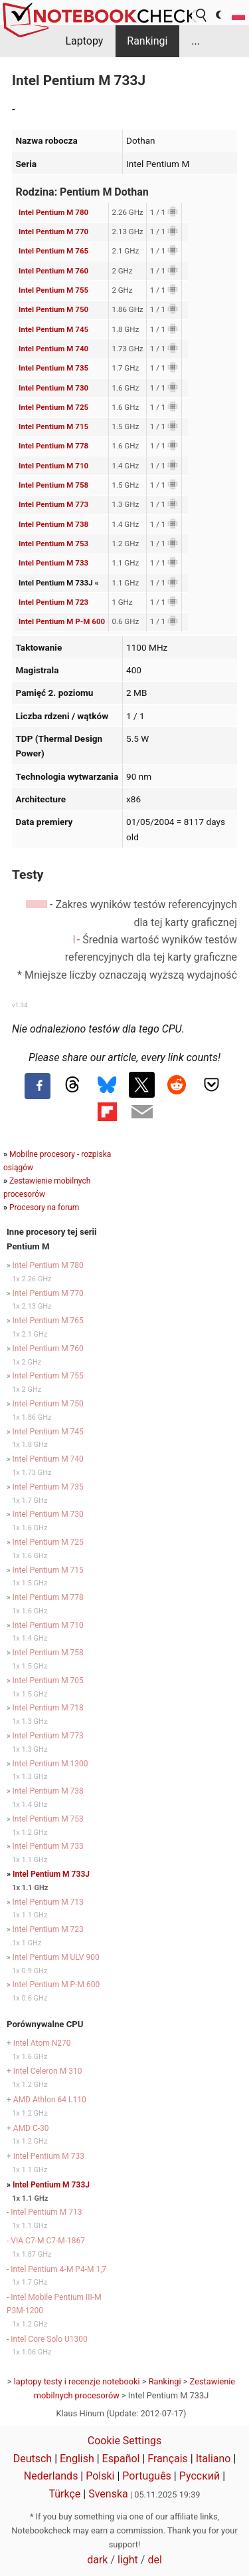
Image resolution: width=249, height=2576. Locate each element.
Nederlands (51, 2476)
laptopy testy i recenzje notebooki (77, 2381)
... (195, 41)
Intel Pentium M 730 (53, 388)
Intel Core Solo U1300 (49, 2339)
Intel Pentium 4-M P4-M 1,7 (58, 2269)
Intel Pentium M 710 (53, 465)
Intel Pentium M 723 (53, 602)
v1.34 (19, 1005)
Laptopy (84, 41)
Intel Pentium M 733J (51, 1874)
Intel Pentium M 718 (48, 1707)
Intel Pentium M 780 (53, 212)
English (77, 2458)
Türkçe (64, 2494)
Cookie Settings (125, 2440)
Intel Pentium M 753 (53, 543)
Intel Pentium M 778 (53, 445)
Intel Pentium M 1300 (50, 1763)
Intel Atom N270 (42, 2043)
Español (121, 2458)
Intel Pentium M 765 (53, 250)
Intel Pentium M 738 (53, 524)
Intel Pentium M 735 (53, 368)
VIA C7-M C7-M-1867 (48, 2240)
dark (97, 2559)
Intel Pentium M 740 (53, 348)
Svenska (108, 2494)
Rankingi (147, 41)
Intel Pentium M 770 (53, 231)
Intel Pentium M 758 (53, 485)
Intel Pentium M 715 (53, 426)
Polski (100, 2476)
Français (167, 2458)
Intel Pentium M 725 (53, 407)
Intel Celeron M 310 (47, 2071)
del (154, 2559)
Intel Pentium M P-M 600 (62, 621)
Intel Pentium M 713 (48, 1902)
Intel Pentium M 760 (53, 270)
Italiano (213, 2458)
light (128, 2559)
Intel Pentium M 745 (53, 329)
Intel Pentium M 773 (53, 504)
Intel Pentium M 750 (53, 309)
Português (146, 2476)
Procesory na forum (44, 1207)
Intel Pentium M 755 (53, 290)
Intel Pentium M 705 (48, 1680)
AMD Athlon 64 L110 (49, 2099)
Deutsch (32, 2458)
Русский (199, 2476)
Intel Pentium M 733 (53, 562)
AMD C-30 (31, 2128)
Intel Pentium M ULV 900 (56, 1957)
